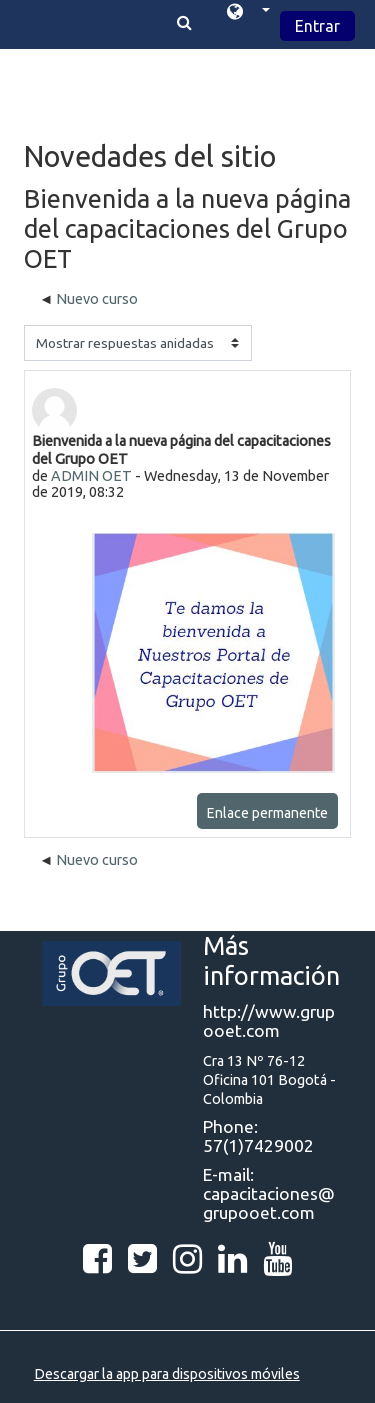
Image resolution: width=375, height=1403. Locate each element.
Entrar (317, 26)
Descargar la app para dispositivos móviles (167, 1374)
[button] (248, 14)
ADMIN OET (91, 476)
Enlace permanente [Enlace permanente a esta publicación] (267, 813)
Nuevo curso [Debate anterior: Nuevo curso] (97, 299)
